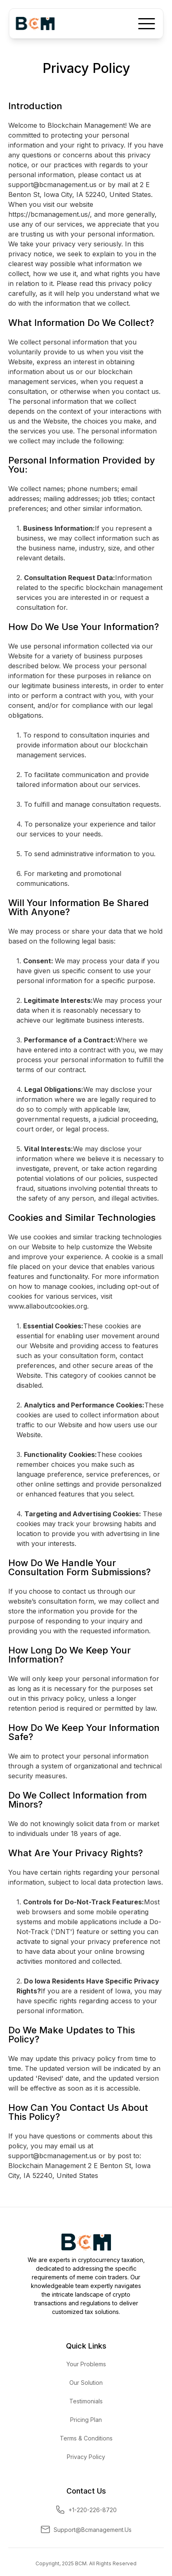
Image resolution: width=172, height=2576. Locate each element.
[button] (146, 23)
